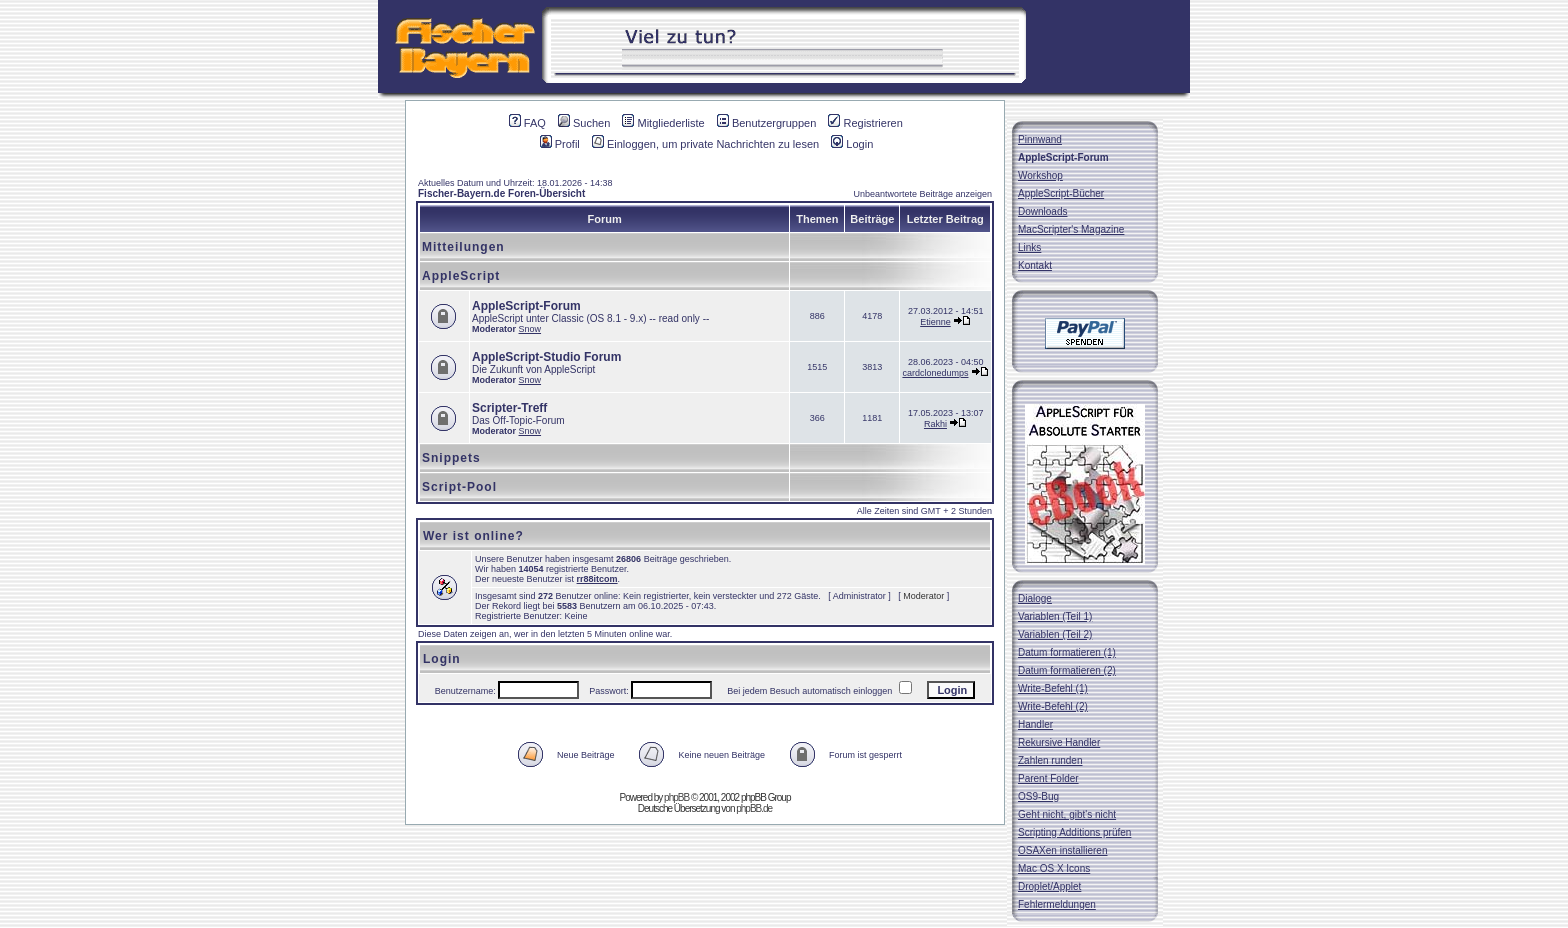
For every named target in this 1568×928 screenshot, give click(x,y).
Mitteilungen (463, 247)
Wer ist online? (473, 536)
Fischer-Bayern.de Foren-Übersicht (501, 193)
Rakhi (935, 424)
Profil (560, 144)
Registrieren (865, 123)
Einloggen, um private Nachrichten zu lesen (705, 144)
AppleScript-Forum (526, 306)
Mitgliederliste (663, 123)
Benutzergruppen (766, 123)
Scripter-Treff (509, 408)
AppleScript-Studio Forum (546, 357)
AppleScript (461, 276)
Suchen (584, 123)
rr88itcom (597, 579)
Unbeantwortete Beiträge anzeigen (922, 194)
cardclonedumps (935, 373)
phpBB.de (754, 808)
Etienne (935, 322)
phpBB (676, 797)
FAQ (527, 123)
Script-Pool (459, 487)
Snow (530, 329)
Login (852, 144)
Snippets (451, 458)
